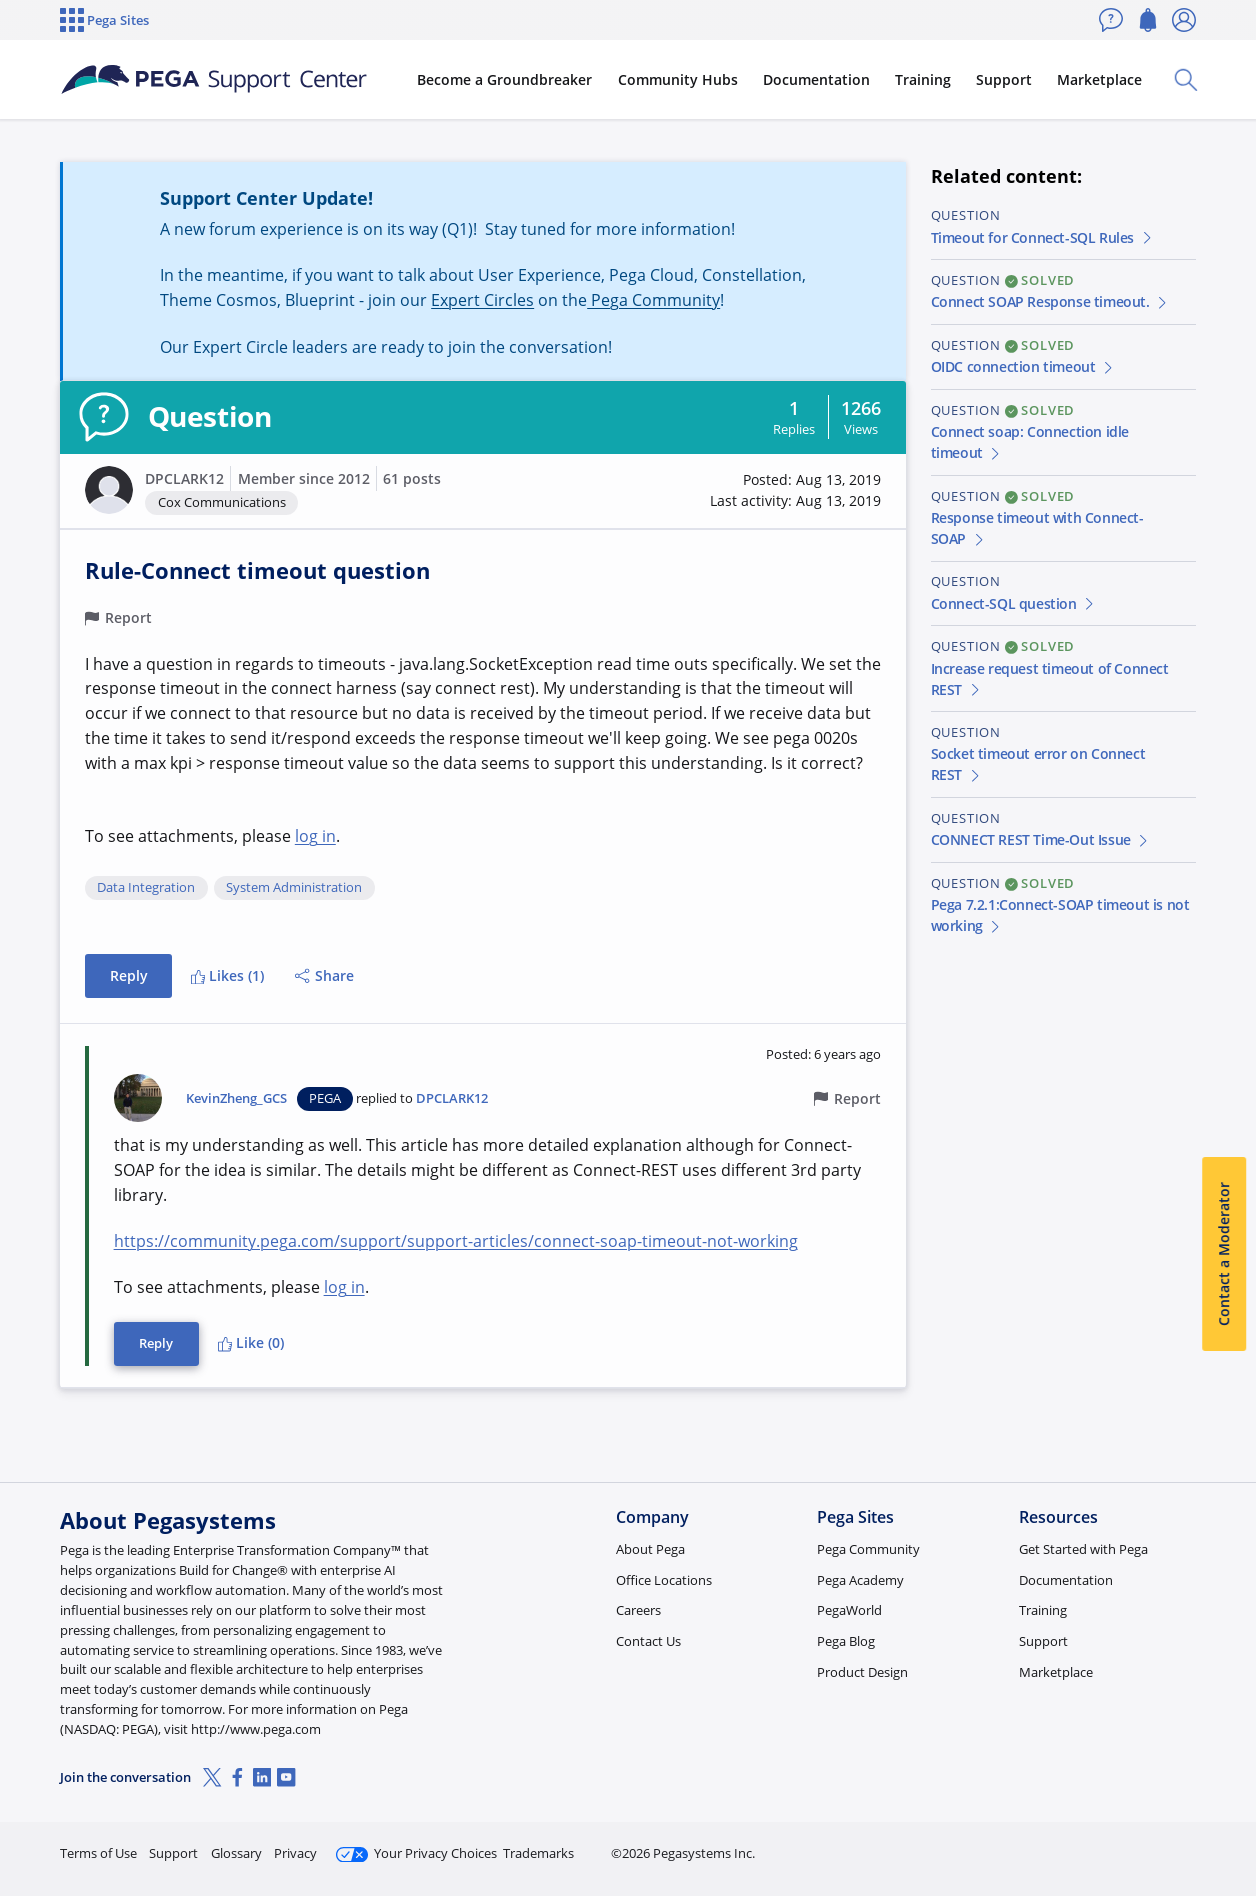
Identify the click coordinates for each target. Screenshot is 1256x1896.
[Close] (1228, 1817)
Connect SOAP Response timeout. (1050, 301)
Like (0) (251, 1342)
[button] (109, 490)
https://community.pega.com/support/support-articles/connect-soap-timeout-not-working (456, 1241)
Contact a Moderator (1223, 1254)
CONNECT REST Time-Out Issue (1041, 839)
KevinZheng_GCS (236, 1098)
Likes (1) (227, 975)
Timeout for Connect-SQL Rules (1042, 237)
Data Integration (146, 888)
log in (315, 836)
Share (324, 975)
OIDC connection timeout (1023, 366)
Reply (129, 975)
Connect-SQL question (1014, 603)
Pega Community (653, 300)
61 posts (412, 478)
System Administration (294, 888)
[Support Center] (214, 80)
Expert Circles (482, 300)
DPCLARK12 (184, 478)
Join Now (1040, 1844)
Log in (1149, 1844)
